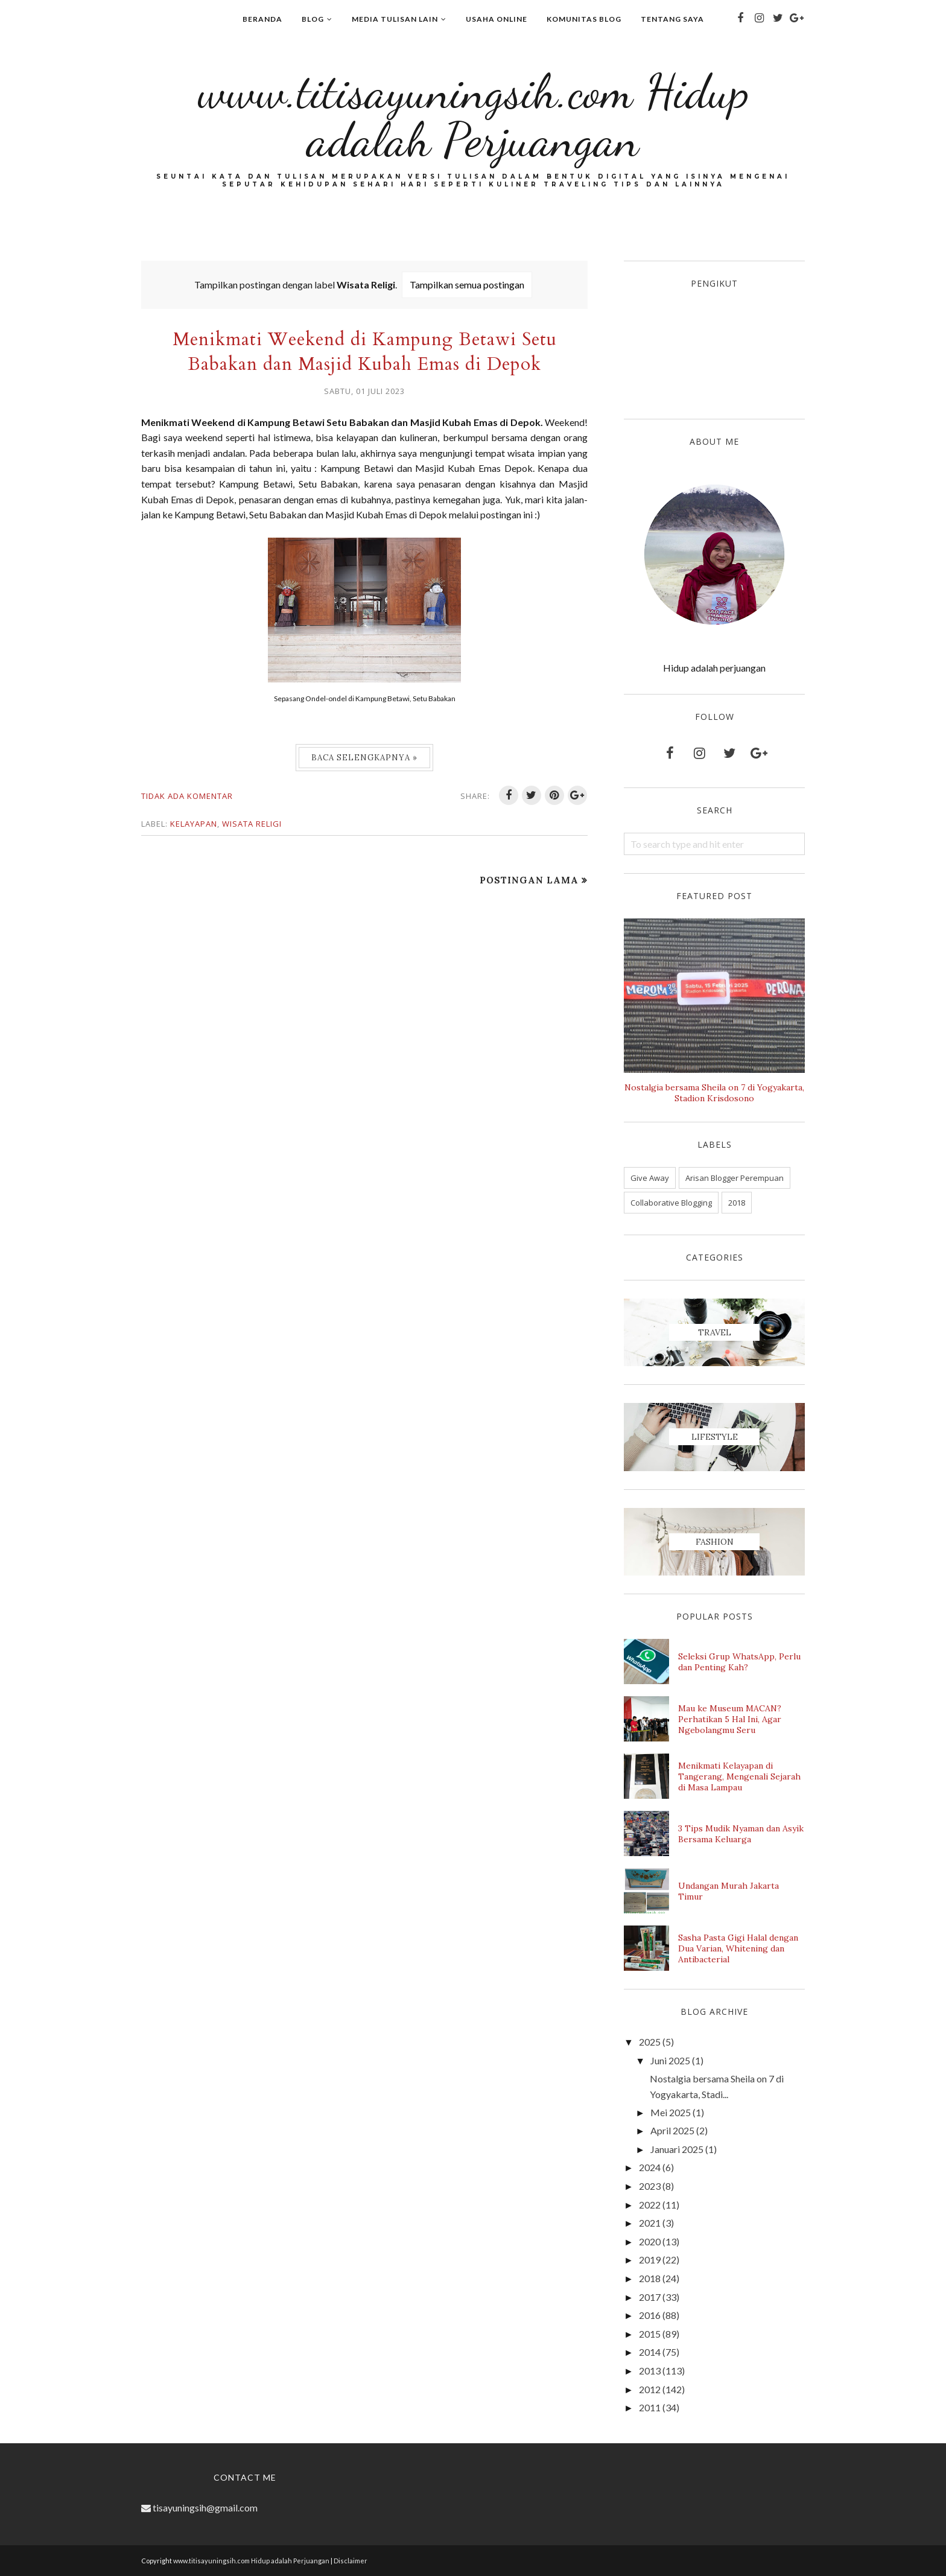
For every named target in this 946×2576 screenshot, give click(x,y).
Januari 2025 (676, 2149)
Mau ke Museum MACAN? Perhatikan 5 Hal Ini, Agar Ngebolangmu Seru (729, 1719)
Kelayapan (193, 823)
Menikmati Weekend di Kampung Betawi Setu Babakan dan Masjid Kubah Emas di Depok (365, 352)
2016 (650, 2315)
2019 (650, 2259)
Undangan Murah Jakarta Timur (728, 1891)
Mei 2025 (670, 2112)
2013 (650, 2370)
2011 (650, 2407)
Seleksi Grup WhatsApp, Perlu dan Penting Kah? (739, 1662)
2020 (650, 2241)
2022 (650, 2204)
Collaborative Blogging (671, 1202)
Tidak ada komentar (187, 795)
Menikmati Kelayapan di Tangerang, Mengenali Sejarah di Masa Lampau (739, 1776)
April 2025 (672, 2130)
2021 (650, 2222)
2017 (650, 2297)
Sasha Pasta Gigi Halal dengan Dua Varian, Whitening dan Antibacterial (738, 1948)
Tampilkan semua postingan (467, 284)
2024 (650, 2167)
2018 (736, 1202)
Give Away (649, 1177)
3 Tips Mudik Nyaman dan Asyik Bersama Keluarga (741, 1834)
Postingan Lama (529, 880)
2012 (650, 2389)
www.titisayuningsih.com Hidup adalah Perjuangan (473, 115)
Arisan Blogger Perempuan (734, 1177)
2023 (650, 2186)
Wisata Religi (252, 823)
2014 (650, 2352)
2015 (650, 2333)
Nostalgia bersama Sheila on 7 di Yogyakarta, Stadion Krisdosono (714, 1093)
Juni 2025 (670, 2060)
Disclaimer (350, 2561)
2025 (650, 2041)
